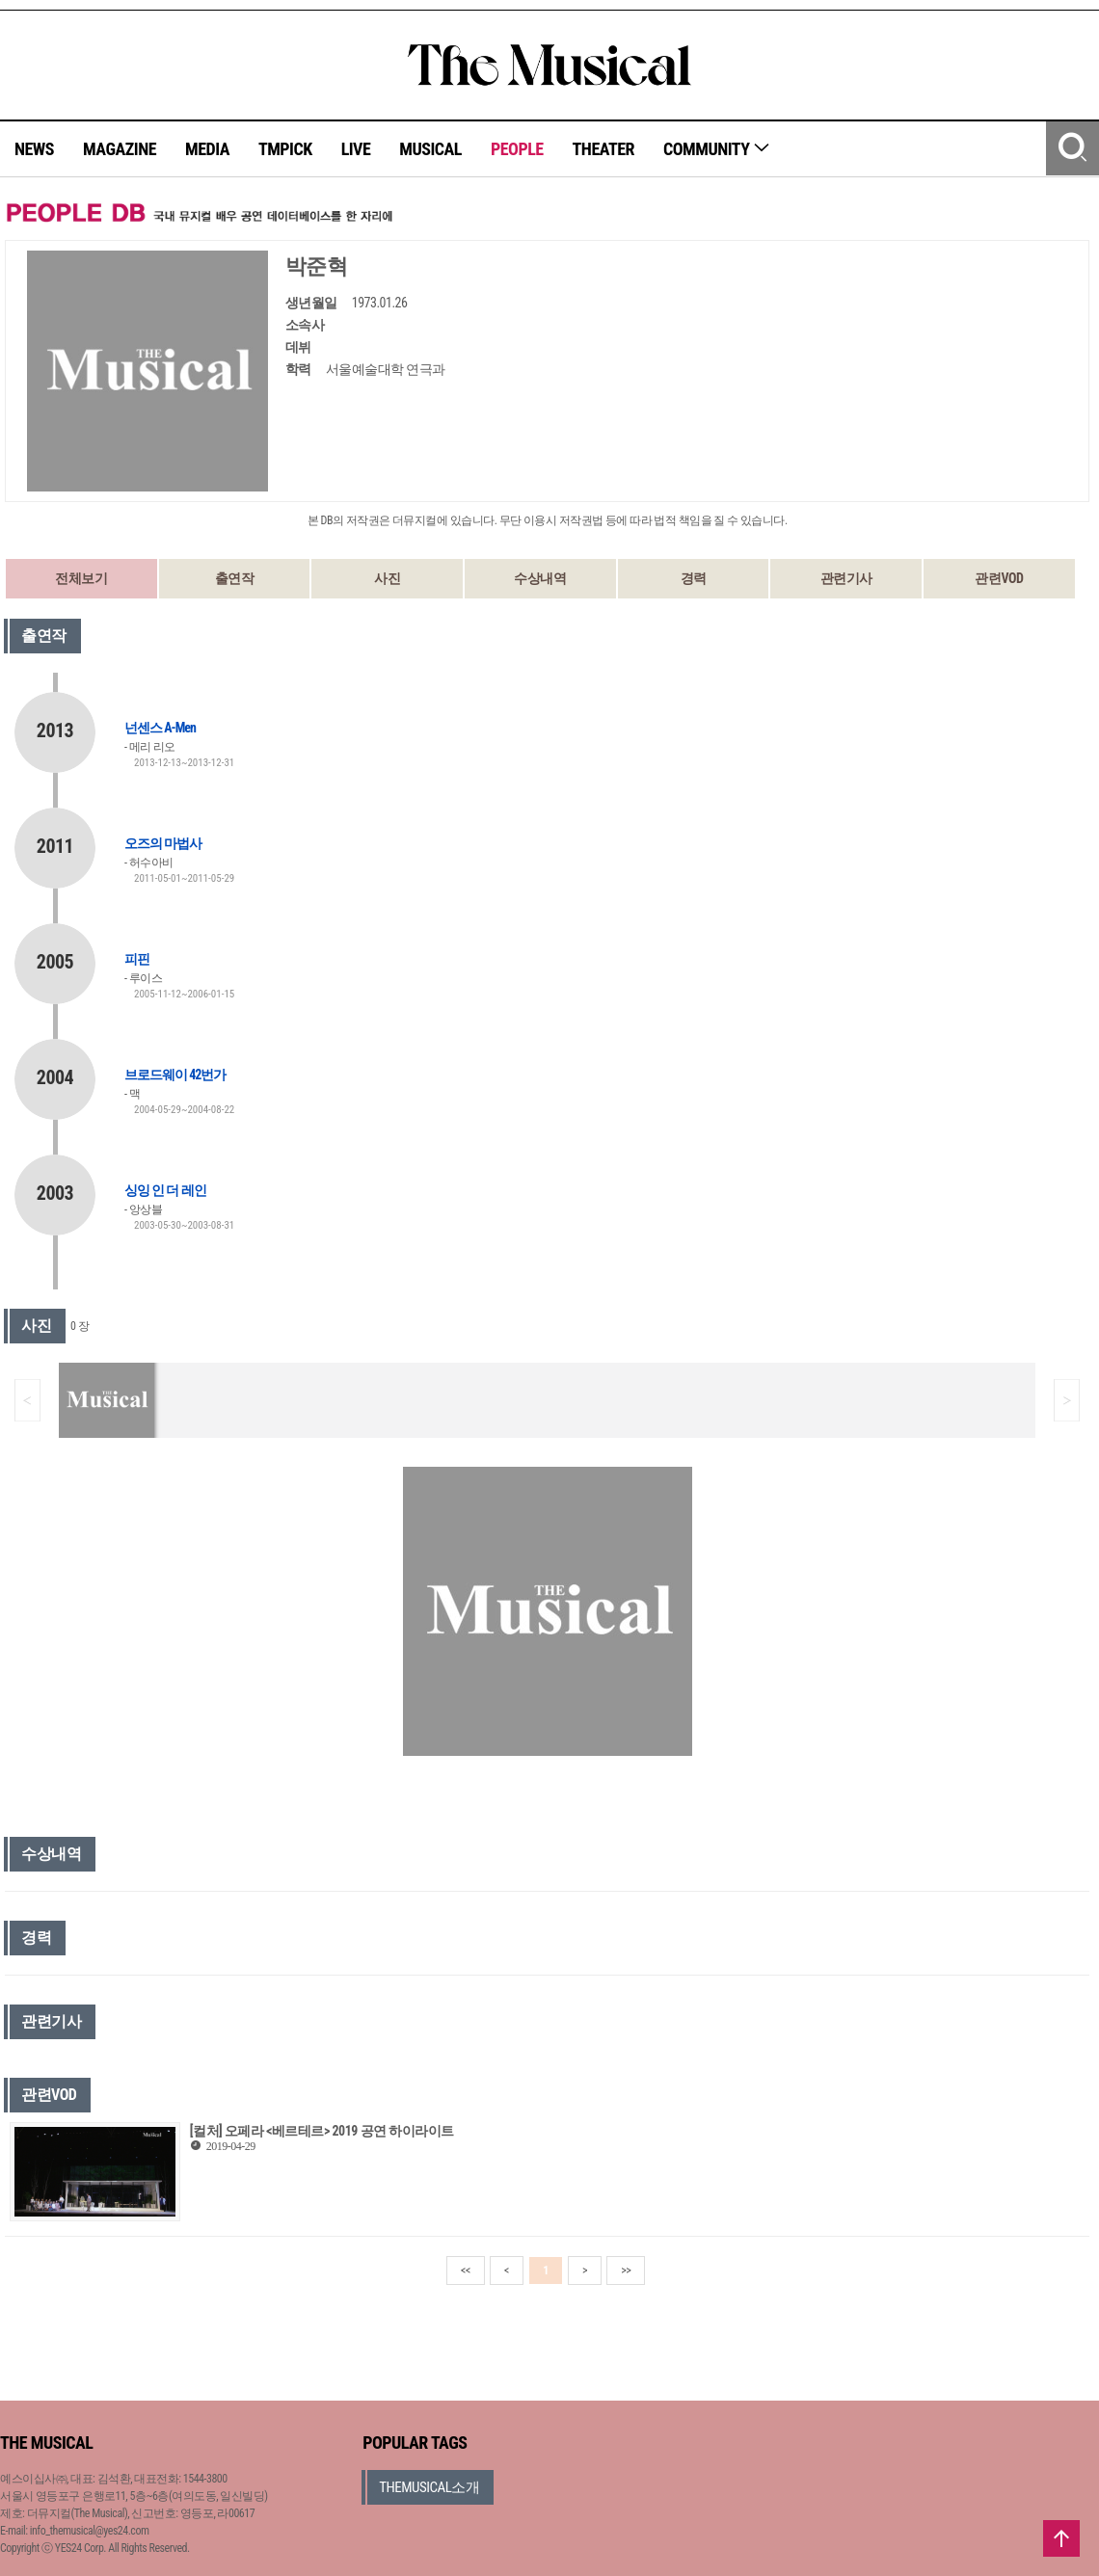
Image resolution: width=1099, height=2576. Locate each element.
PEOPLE (517, 149)
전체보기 (81, 578)
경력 (694, 578)
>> (625, 2270)
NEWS (34, 149)
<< (465, 2270)
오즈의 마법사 (162, 843)
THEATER (603, 149)
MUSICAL (430, 149)
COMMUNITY (716, 149)
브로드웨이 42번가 (175, 1074)
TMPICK (285, 149)
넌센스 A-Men (160, 727)
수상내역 (540, 578)
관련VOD (999, 578)
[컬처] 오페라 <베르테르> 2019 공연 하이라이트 (322, 2130)
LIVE (356, 149)
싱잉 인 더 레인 (165, 1190)
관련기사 (846, 578)
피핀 (136, 959)
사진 (387, 578)
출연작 (235, 578)
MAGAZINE (119, 149)
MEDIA (207, 149)
